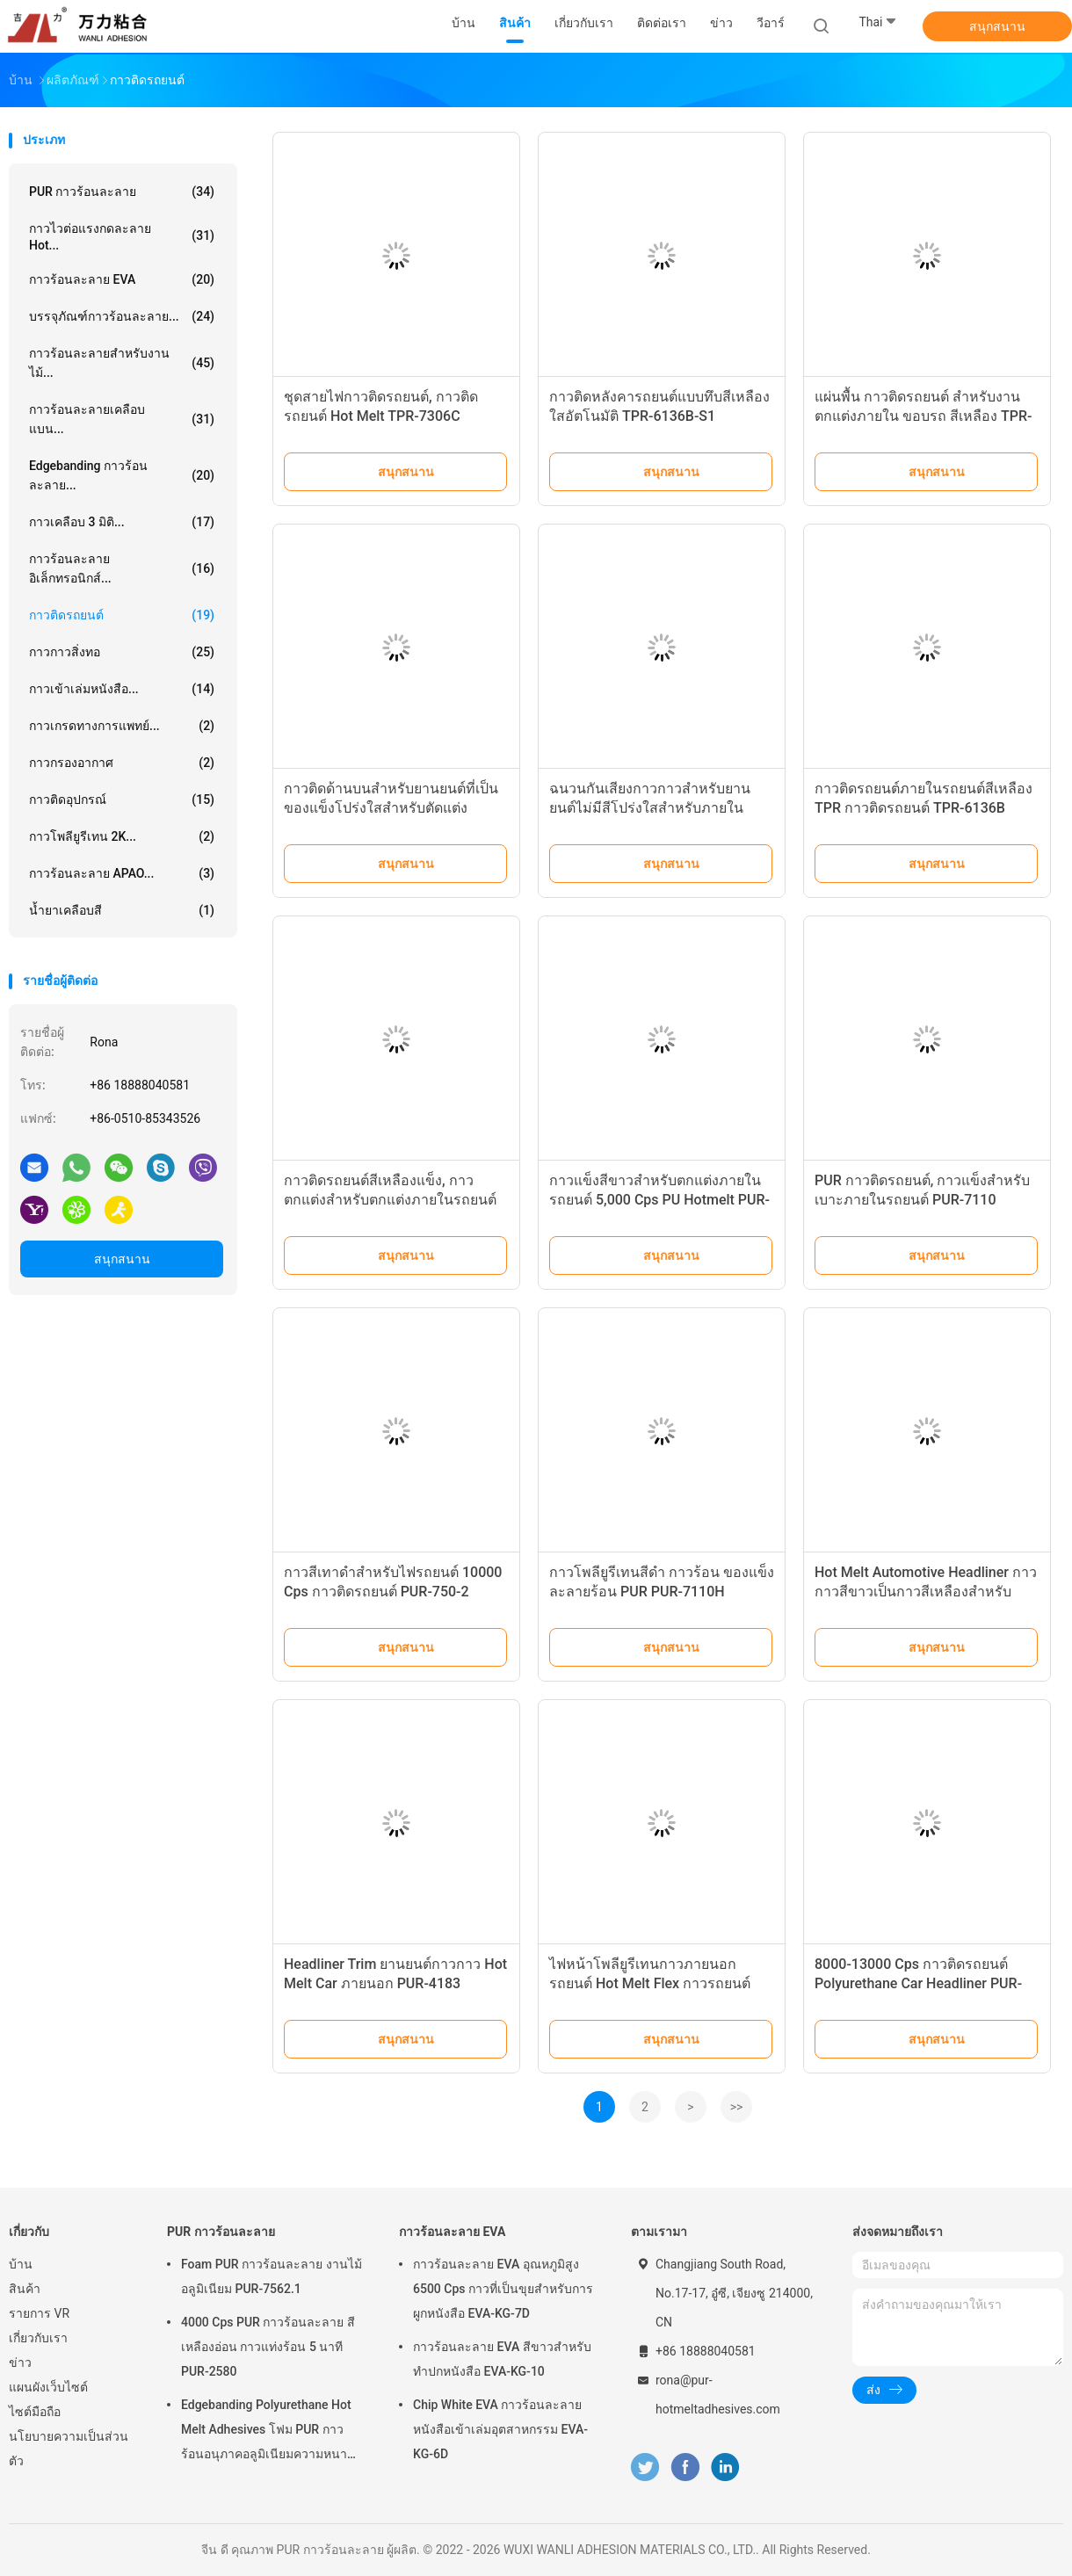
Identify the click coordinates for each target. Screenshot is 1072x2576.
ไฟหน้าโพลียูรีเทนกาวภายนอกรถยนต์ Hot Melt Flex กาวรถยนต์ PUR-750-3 (649, 1983)
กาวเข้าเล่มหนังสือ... (121, 689)
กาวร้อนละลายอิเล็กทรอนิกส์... (121, 568)
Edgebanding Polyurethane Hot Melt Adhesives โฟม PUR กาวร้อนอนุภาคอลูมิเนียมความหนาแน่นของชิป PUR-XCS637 (266, 2432)
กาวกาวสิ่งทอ (121, 652)
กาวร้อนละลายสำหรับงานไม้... (121, 363)
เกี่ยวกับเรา (38, 2338)
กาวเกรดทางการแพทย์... (121, 725)
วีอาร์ (771, 23)
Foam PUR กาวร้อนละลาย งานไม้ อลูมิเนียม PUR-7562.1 (271, 2276)
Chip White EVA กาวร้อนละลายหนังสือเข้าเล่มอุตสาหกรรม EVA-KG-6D (500, 2429)
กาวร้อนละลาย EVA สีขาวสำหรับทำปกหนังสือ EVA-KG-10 (502, 2359)
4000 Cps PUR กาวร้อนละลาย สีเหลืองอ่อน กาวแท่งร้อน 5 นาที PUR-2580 (268, 2346)
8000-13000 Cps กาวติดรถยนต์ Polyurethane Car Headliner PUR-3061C (918, 1983)
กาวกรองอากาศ (121, 762)
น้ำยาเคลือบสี (121, 910)
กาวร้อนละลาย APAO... (121, 873)
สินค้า (24, 2289)
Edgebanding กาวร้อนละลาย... (121, 475)
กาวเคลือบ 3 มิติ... (121, 522)
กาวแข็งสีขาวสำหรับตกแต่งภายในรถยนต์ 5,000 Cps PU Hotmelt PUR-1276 (659, 1199)
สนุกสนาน (997, 26)
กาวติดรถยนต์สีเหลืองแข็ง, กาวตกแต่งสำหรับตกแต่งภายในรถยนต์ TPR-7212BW (390, 1199)
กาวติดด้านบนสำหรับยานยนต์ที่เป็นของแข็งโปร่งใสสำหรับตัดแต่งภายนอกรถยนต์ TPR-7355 (391, 808)
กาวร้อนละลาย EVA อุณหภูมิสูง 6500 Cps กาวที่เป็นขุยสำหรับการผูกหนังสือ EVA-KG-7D (503, 2288)
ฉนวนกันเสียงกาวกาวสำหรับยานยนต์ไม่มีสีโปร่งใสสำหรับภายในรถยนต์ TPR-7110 (649, 808)
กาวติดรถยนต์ (121, 615)
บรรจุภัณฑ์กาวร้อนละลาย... (121, 316)
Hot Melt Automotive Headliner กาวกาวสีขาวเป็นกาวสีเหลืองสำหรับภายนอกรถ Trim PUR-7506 (926, 1591)
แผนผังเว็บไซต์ (48, 2387)
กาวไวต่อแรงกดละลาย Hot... (121, 236)
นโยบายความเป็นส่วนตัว (68, 2448)
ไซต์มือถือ (35, 2412)
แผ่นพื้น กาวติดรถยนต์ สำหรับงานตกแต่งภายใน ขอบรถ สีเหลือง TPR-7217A (923, 416)
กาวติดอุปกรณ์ (121, 799)
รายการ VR (39, 2313)
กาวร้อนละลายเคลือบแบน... (121, 419)
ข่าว (20, 2362)
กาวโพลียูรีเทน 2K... (121, 836)
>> (736, 2107)
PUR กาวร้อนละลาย (121, 191)
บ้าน (21, 2264)
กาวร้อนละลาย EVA (121, 279)
